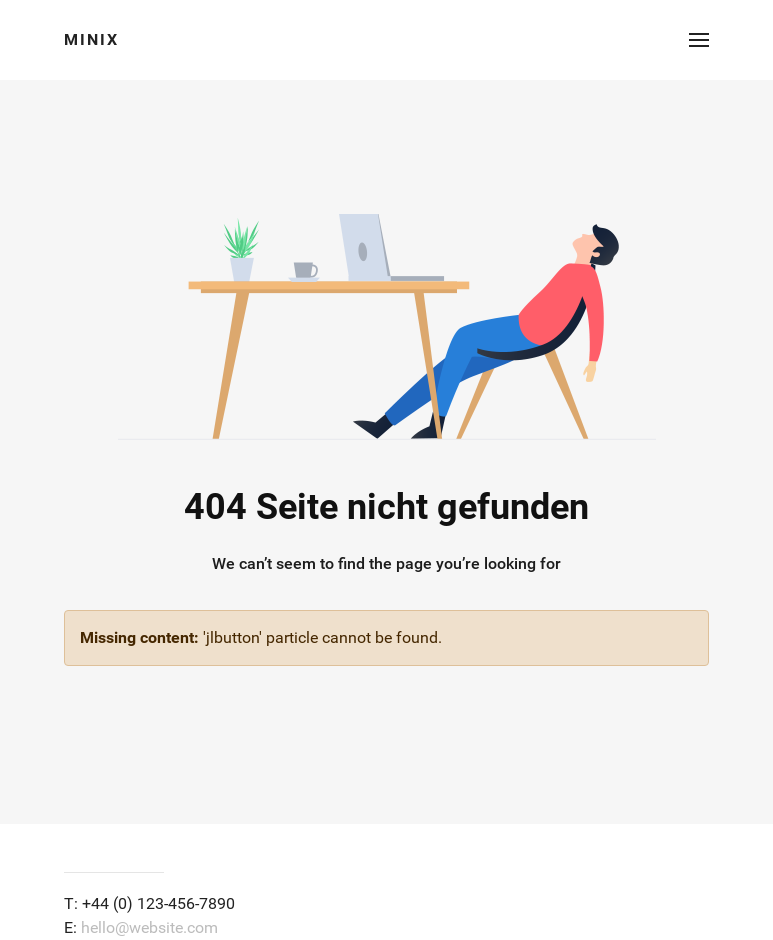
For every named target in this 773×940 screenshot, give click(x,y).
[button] (699, 40)
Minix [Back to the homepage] (91, 39)
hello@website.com (149, 927)
